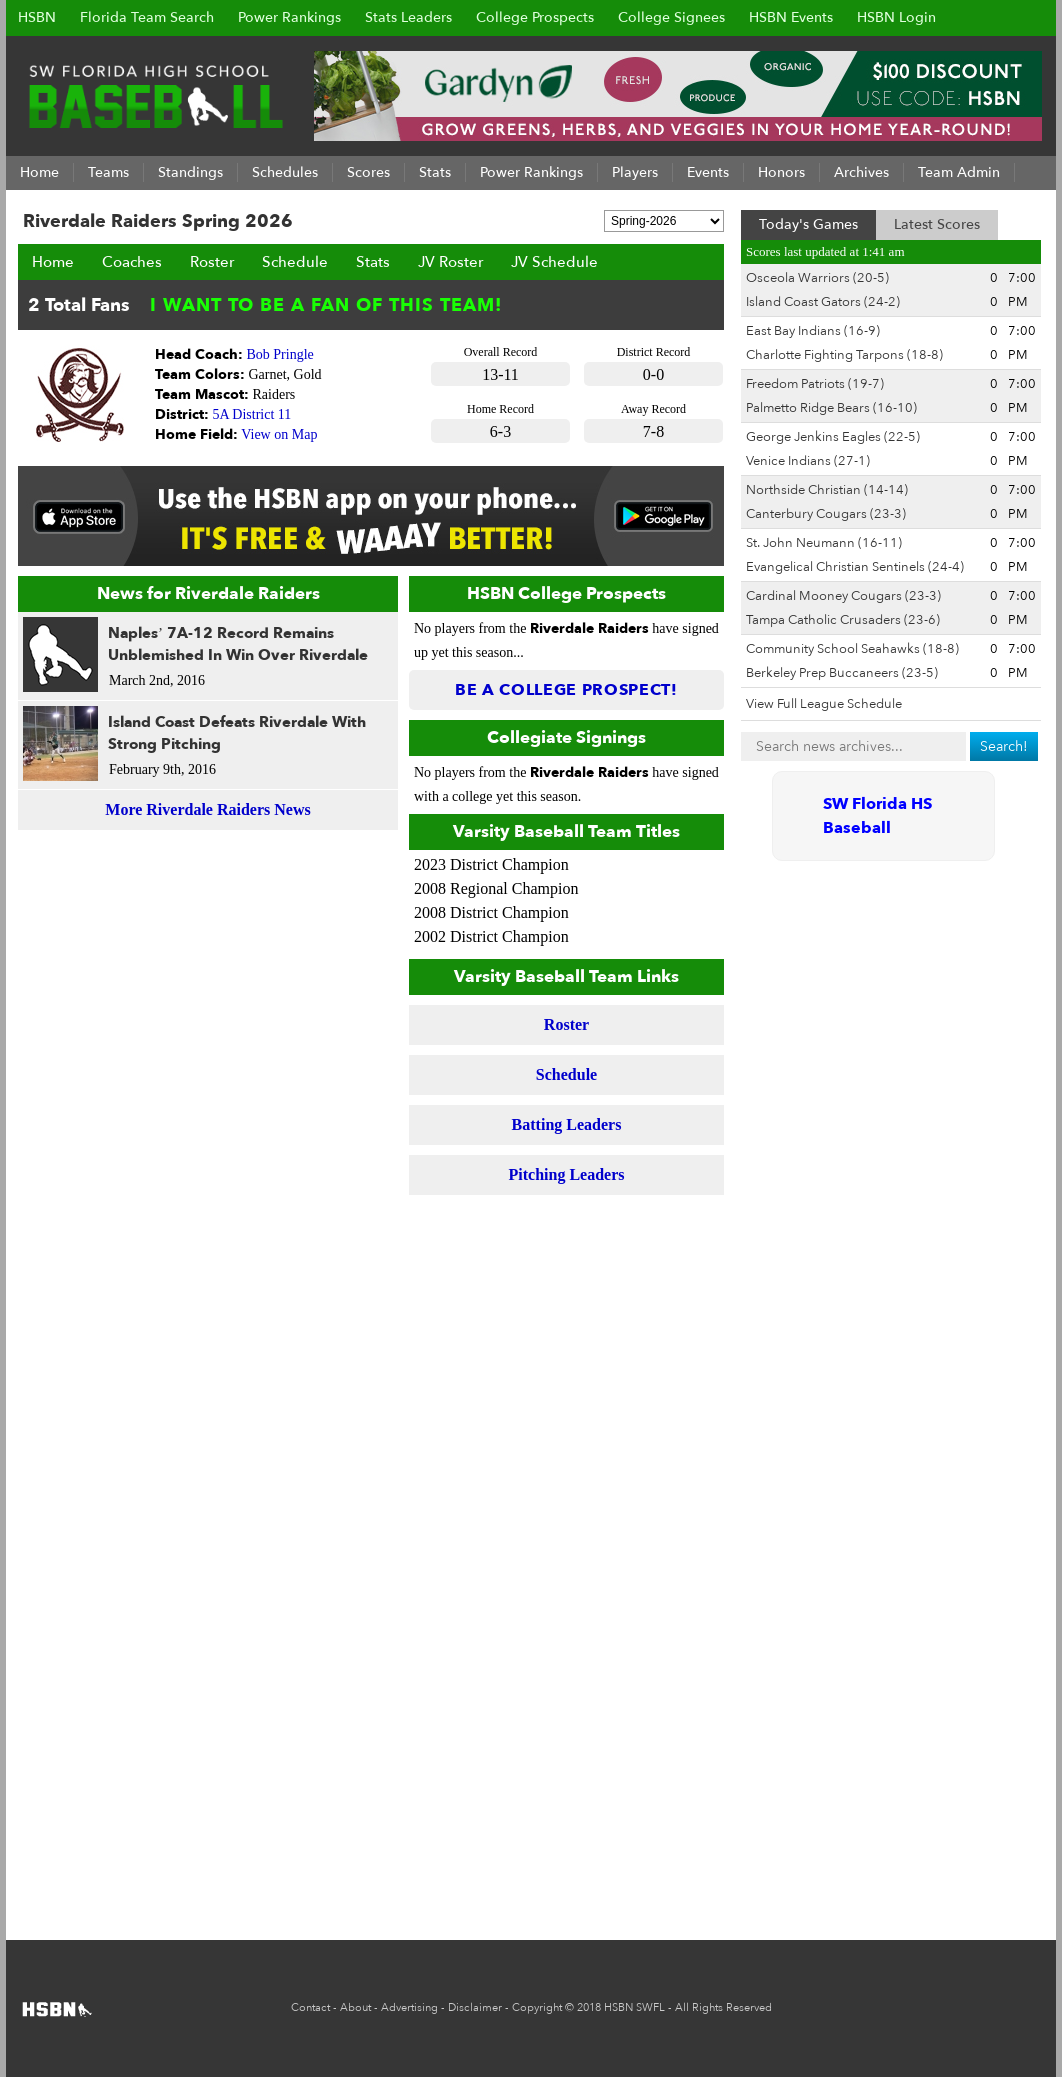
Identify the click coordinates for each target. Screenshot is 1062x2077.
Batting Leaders (567, 1124)
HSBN (37, 17)
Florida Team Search (147, 17)
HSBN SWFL (634, 2007)
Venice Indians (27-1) (808, 461)
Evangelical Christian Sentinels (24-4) (855, 567)
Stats (373, 262)
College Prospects (535, 17)
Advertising (409, 2007)
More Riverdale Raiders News (207, 809)
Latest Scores (937, 224)
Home (53, 262)
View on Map (279, 434)
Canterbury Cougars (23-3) (826, 514)
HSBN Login (896, 17)
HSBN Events (791, 17)
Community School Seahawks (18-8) (852, 649)
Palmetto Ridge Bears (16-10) (831, 408)
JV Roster (450, 262)
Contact (310, 2007)
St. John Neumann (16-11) (824, 543)
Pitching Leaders (567, 1174)
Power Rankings (289, 17)
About (355, 2007)
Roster (212, 262)
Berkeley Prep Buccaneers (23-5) (842, 673)
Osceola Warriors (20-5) (817, 278)
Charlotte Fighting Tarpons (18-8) (844, 355)
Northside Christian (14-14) (827, 490)
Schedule (295, 262)
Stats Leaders (408, 17)
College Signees (671, 17)
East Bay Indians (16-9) (813, 331)
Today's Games (808, 224)
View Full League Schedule (824, 704)
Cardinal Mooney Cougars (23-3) (843, 596)
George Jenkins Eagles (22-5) (833, 437)
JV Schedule (554, 262)
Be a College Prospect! (566, 690)
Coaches (132, 262)
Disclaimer (475, 2007)
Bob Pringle (280, 354)
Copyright (537, 2007)
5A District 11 (252, 414)
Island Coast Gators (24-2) (823, 302)
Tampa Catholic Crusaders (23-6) (843, 620)
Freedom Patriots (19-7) (815, 384)
